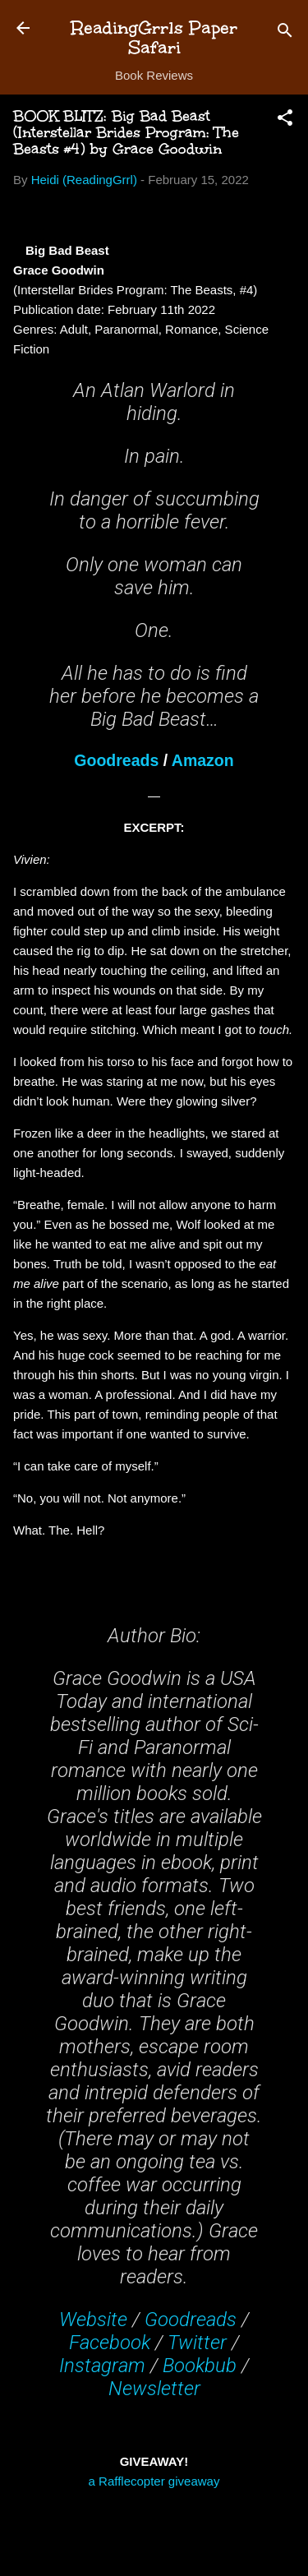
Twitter (197, 2342)
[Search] (285, 33)
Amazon (203, 760)
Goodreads (116, 760)
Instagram (102, 2365)
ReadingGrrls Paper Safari (154, 37)
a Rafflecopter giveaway (154, 2481)
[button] (285, 120)
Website (93, 2319)
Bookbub (200, 2365)
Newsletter (154, 2388)
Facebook (109, 2342)
